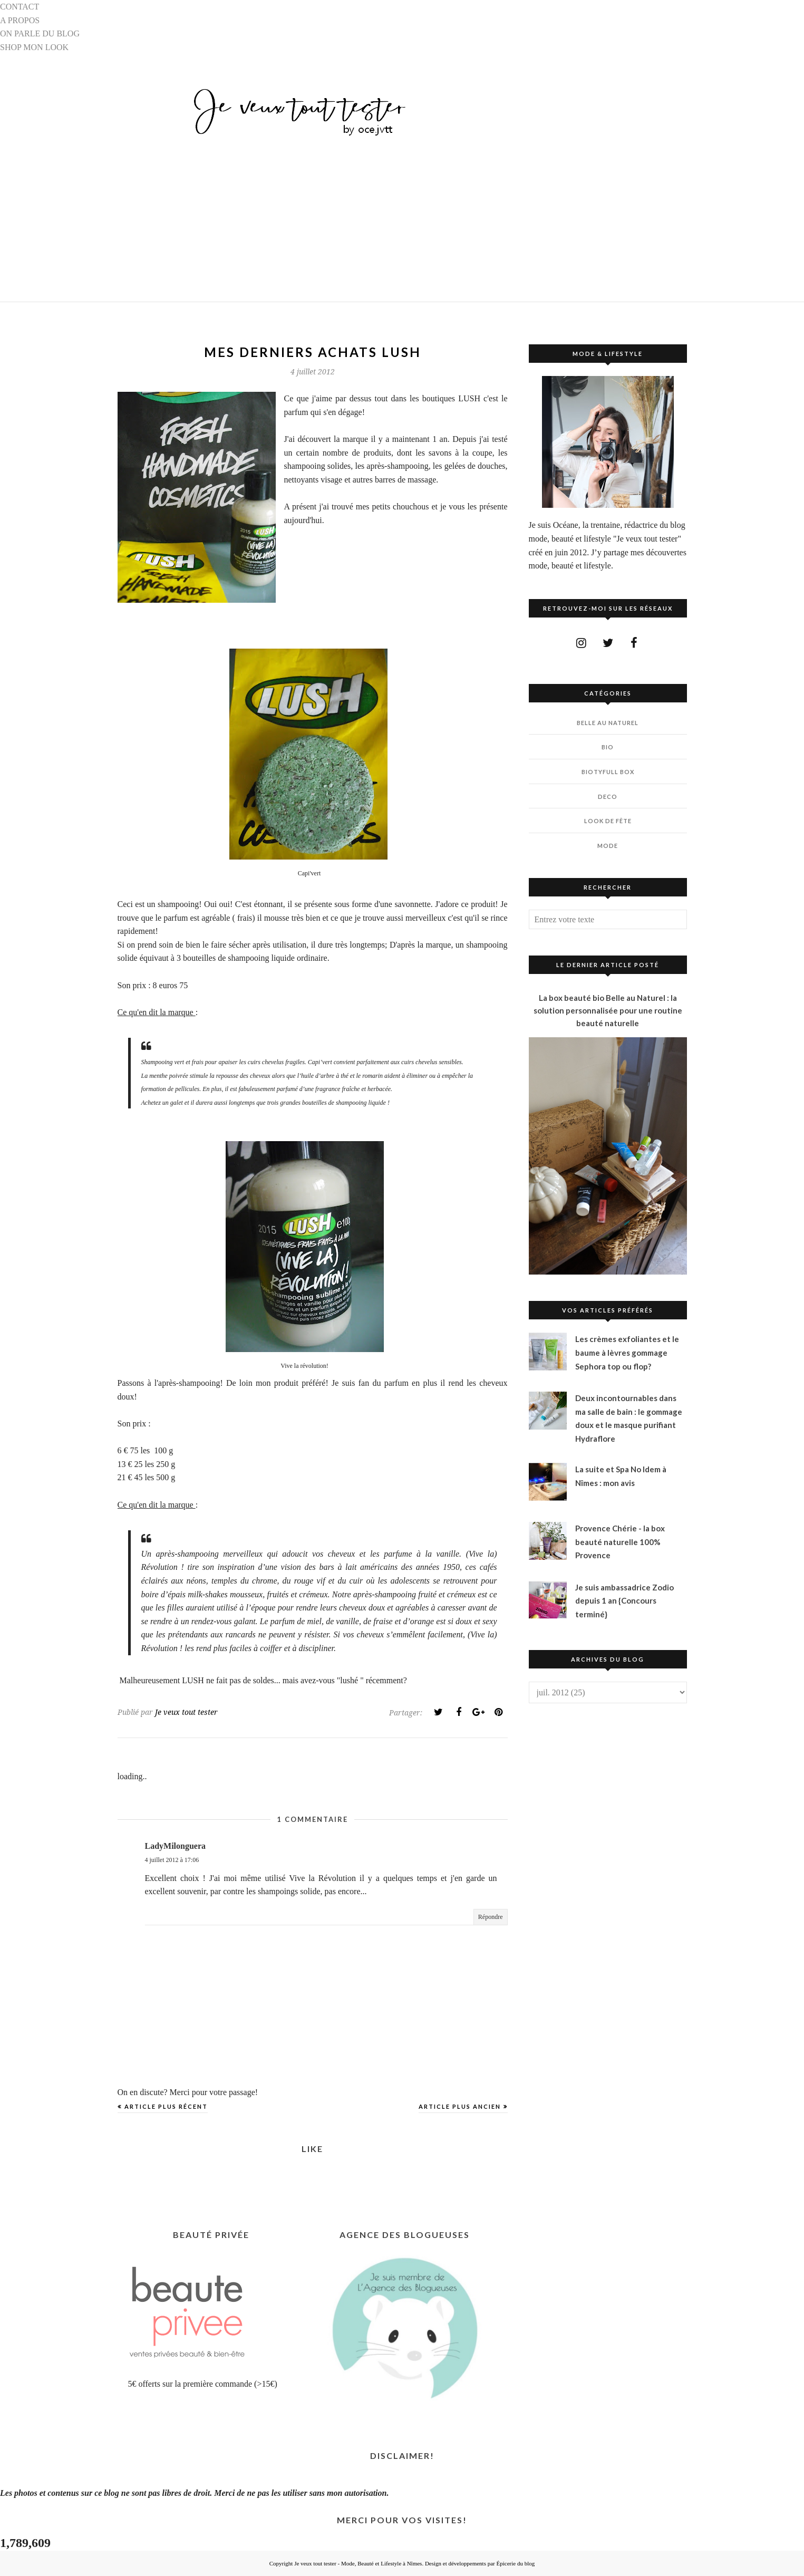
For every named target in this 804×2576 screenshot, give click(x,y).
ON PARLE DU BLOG (40, 33)
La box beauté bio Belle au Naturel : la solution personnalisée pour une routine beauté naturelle (608, 1010)
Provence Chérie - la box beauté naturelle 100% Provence (620, 1541)
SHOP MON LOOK (34, 47)
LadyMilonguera (175, 1845)
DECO (607, 796)
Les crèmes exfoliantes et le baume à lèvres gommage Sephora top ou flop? (627, 1352)
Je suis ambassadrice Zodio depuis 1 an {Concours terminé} (624, 1601)
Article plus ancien (460, 2106)
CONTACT (19, 6)
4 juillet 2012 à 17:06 (172, 1860)
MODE (607, 845)
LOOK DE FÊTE (608, 820)
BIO (608, 747)
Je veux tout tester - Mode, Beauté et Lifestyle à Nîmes (358, 2563)
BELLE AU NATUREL (607, 722)
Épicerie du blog (516, 2563)
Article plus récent (166, 2106)
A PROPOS (20, 20)
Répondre (490, 1917)
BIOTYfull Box (608, 771)
